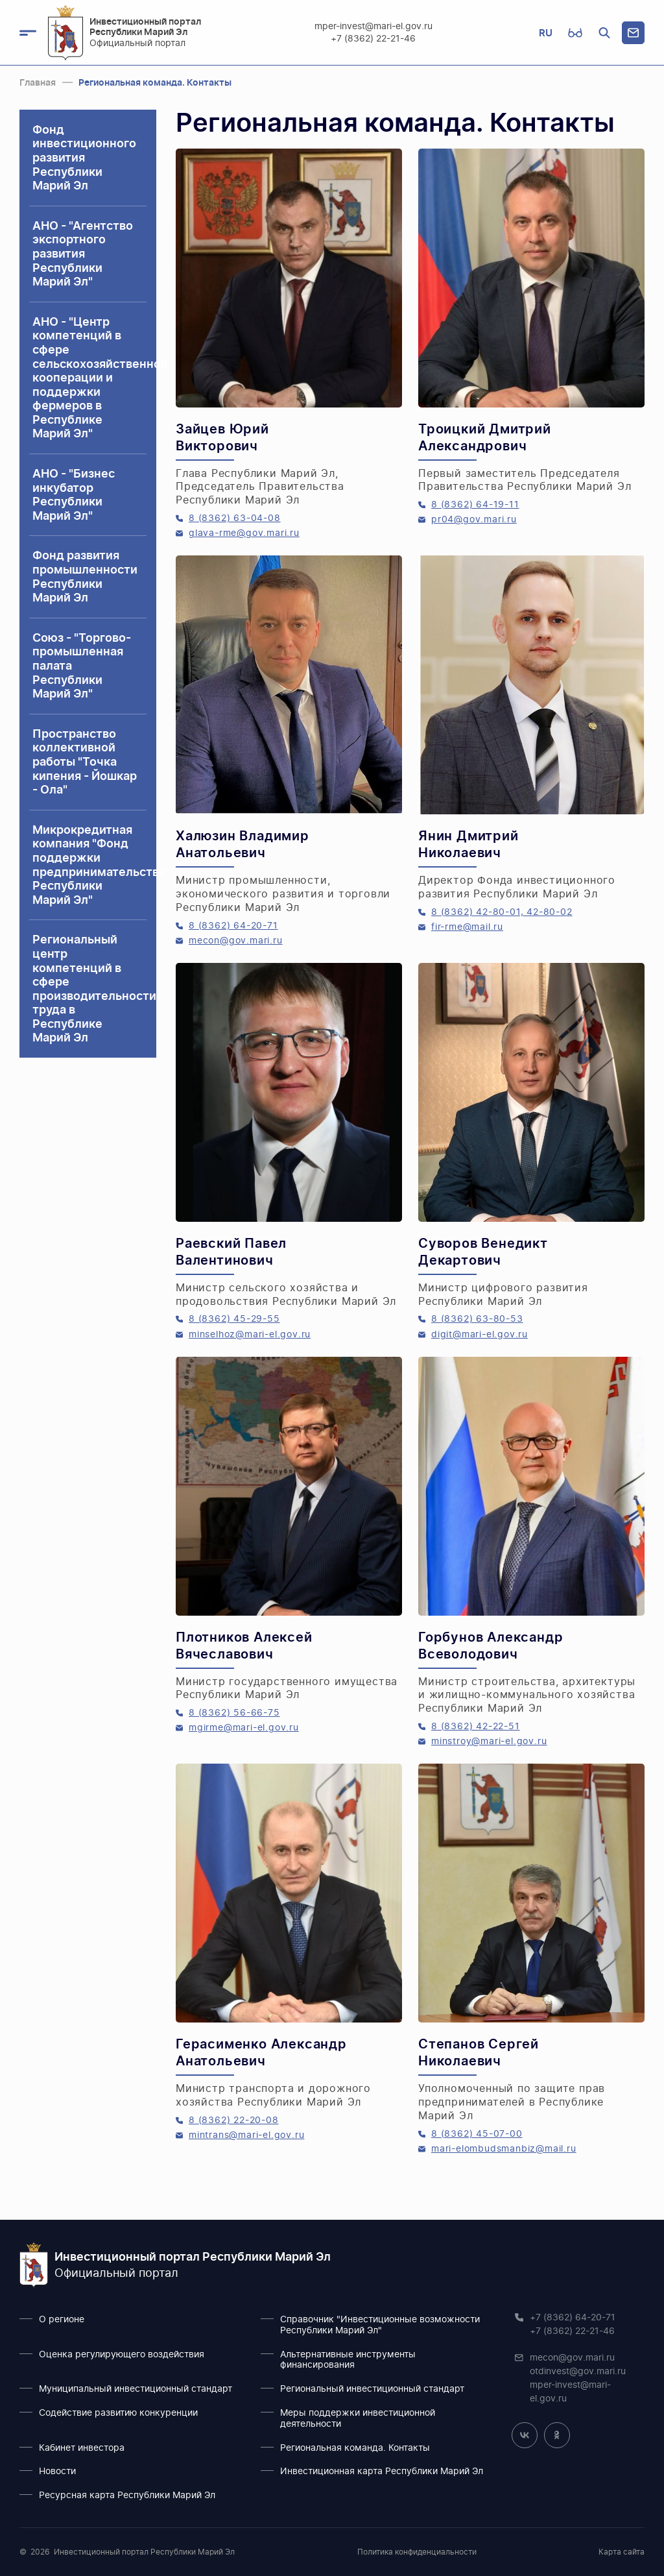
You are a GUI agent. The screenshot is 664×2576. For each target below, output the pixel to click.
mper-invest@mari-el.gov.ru (373, 26)
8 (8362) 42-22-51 (475, 1726)
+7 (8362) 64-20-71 (572, 2317)
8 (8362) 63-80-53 (477, 1319)
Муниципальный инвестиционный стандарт (135, 2389)
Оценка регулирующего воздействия (121, 2354)
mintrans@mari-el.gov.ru (246, 2135)
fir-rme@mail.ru (467, 927)
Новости (57, 2471)
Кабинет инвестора (81, 2448)
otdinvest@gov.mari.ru (578, 2371)
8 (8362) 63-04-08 (235, 518)
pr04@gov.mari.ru (474, 519)
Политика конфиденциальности (417, 2552)
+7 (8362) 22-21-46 (373, 38)
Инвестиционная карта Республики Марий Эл (381, 2471)
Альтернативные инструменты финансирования (348, 2360)
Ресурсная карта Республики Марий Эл (127, 2495)
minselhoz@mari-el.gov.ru (250, 1334)
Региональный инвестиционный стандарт (372, 2389)
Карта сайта (622, 2552)
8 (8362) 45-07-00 (477, 2134)
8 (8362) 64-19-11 (475, 504)
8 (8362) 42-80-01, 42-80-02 (502, 912)
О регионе (61, 2319)
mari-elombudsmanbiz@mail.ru (503, 2149)
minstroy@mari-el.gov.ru (489, 1741)
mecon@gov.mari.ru (236, 940)
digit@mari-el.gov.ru (479, 1334)
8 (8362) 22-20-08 (234, 2120)
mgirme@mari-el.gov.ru (244, 1727)
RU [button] (545, 33)
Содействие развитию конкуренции (118, 2413)
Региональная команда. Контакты (355, 2448)
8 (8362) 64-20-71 (233, 925)
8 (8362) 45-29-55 (234, 1319)
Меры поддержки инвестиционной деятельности (357, 2419)
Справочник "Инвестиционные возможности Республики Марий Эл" (380, 2325)
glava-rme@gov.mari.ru (244, 533)
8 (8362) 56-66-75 (234, 1713)
